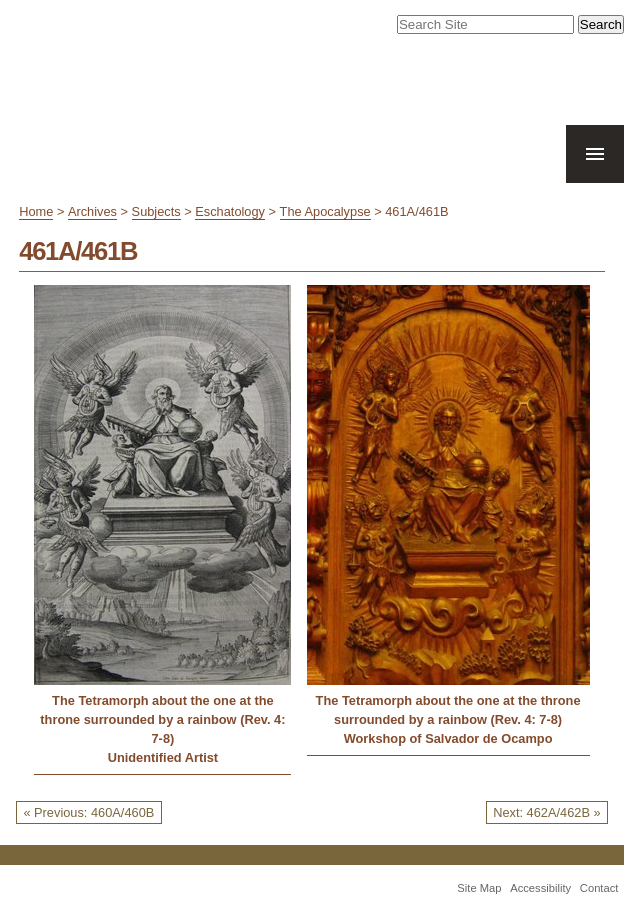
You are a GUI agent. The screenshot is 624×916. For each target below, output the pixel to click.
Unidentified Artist (163, 757)
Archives (92, 211)
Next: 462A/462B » (546, 812)
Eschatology (230, 211)
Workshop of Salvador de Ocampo (448, 738)
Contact (599, 888)
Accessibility (540, 888)
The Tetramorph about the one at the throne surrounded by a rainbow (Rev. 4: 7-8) (162, 719)
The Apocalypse (325, 211)
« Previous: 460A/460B (88, 812)
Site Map (479, 888)
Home (36, 211)
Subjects (156, 211)
